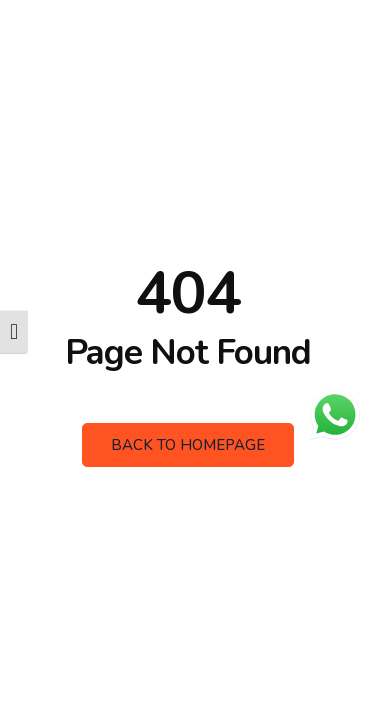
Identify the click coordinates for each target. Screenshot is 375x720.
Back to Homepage (188, 445)
